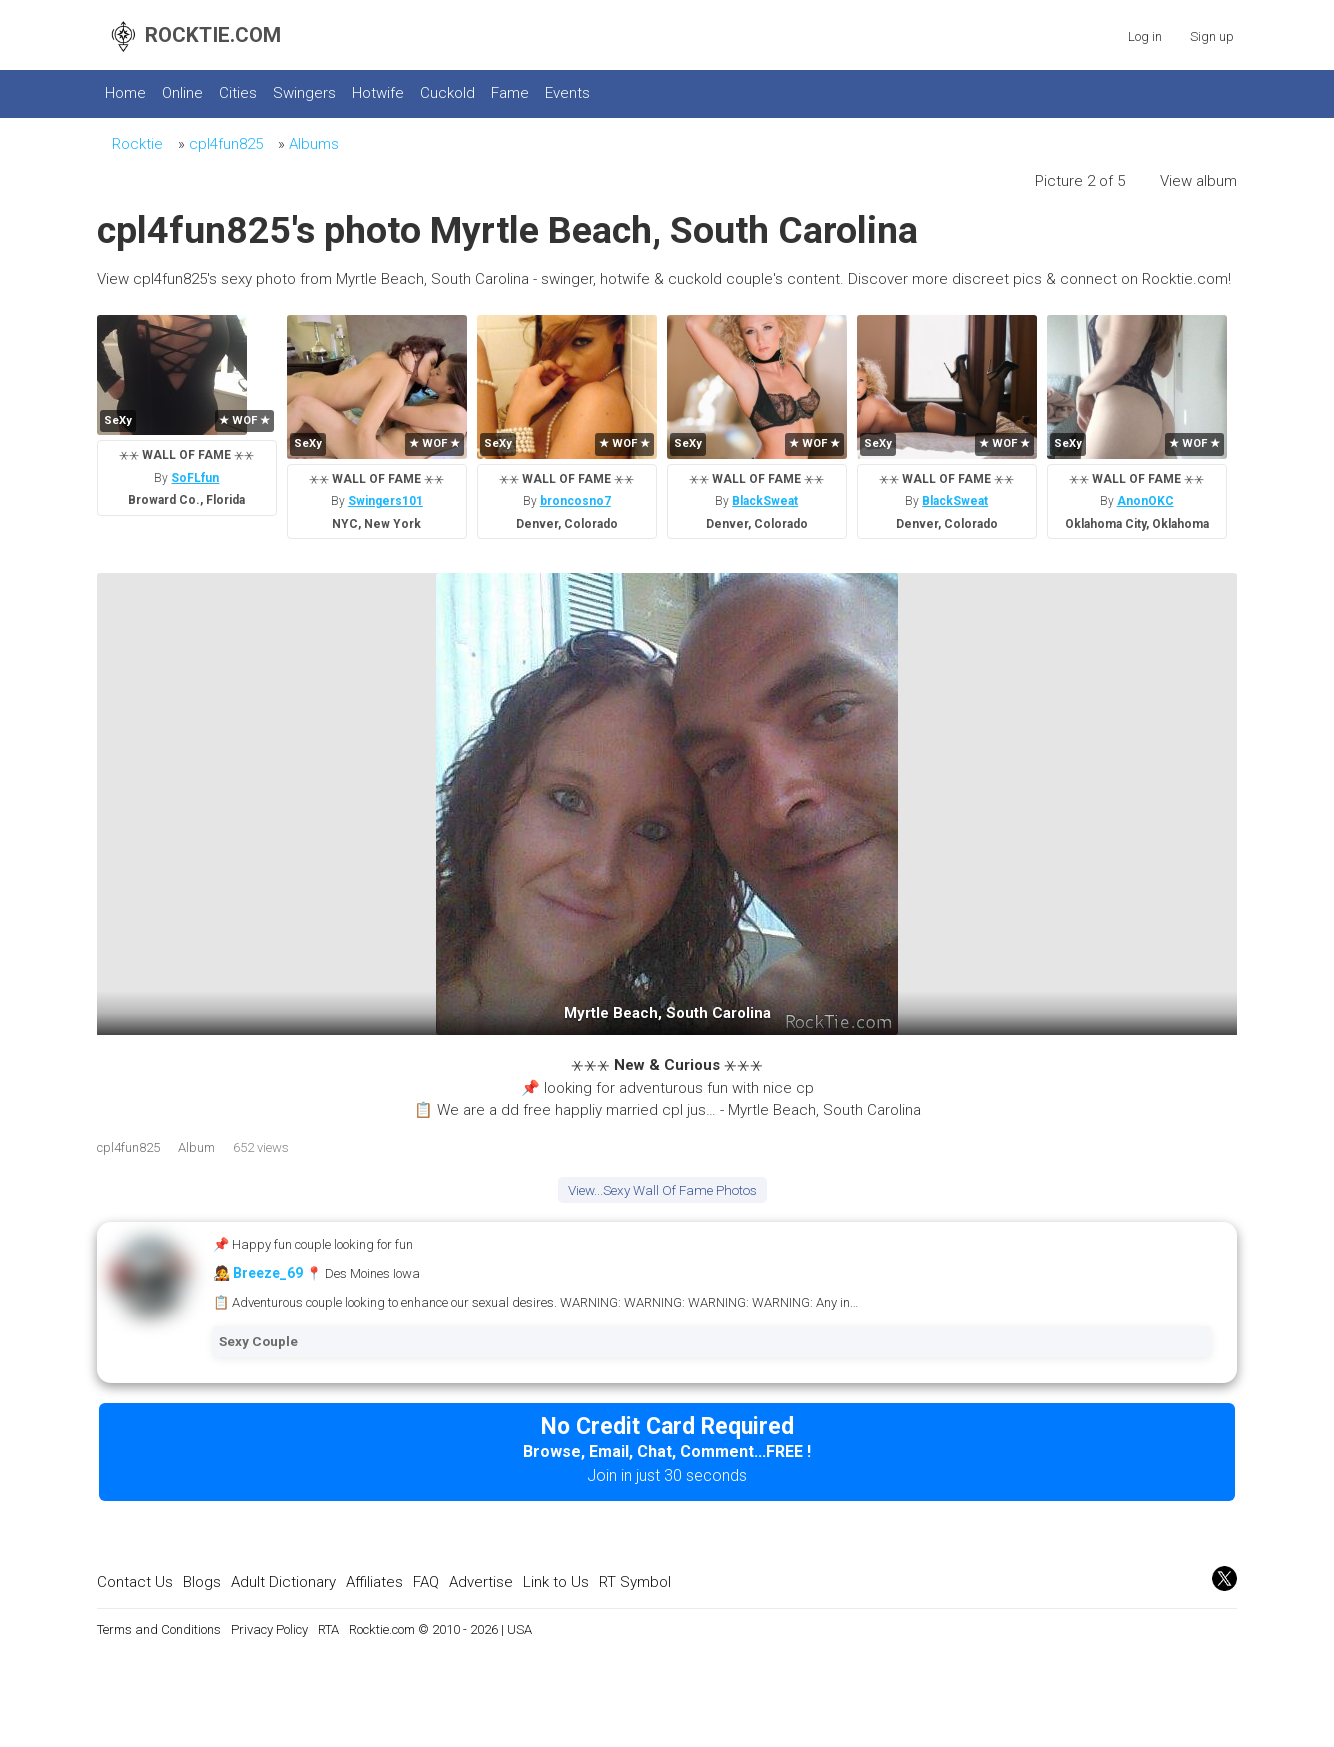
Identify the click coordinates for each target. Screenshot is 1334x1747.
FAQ (426, 1582)
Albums (314, 144)
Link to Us (556, 1582)
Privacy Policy (269, 1629)
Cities (238, 93)
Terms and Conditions (159, 1629)
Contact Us (135, 1582)
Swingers (304, 93)
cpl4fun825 (226, 144)
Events (567, 93)
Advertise (481, 1582)
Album (196, 1147)
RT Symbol (635, 1582)
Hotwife (378, 93)
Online (182, 93)
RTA (328, 1629)
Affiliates (374, 1582)
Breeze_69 (268, 1273)
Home (125, 93)
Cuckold (447, 93)
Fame (510, 93)
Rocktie (137, 144)
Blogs (202, 1582)
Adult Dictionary (283, 1582)
